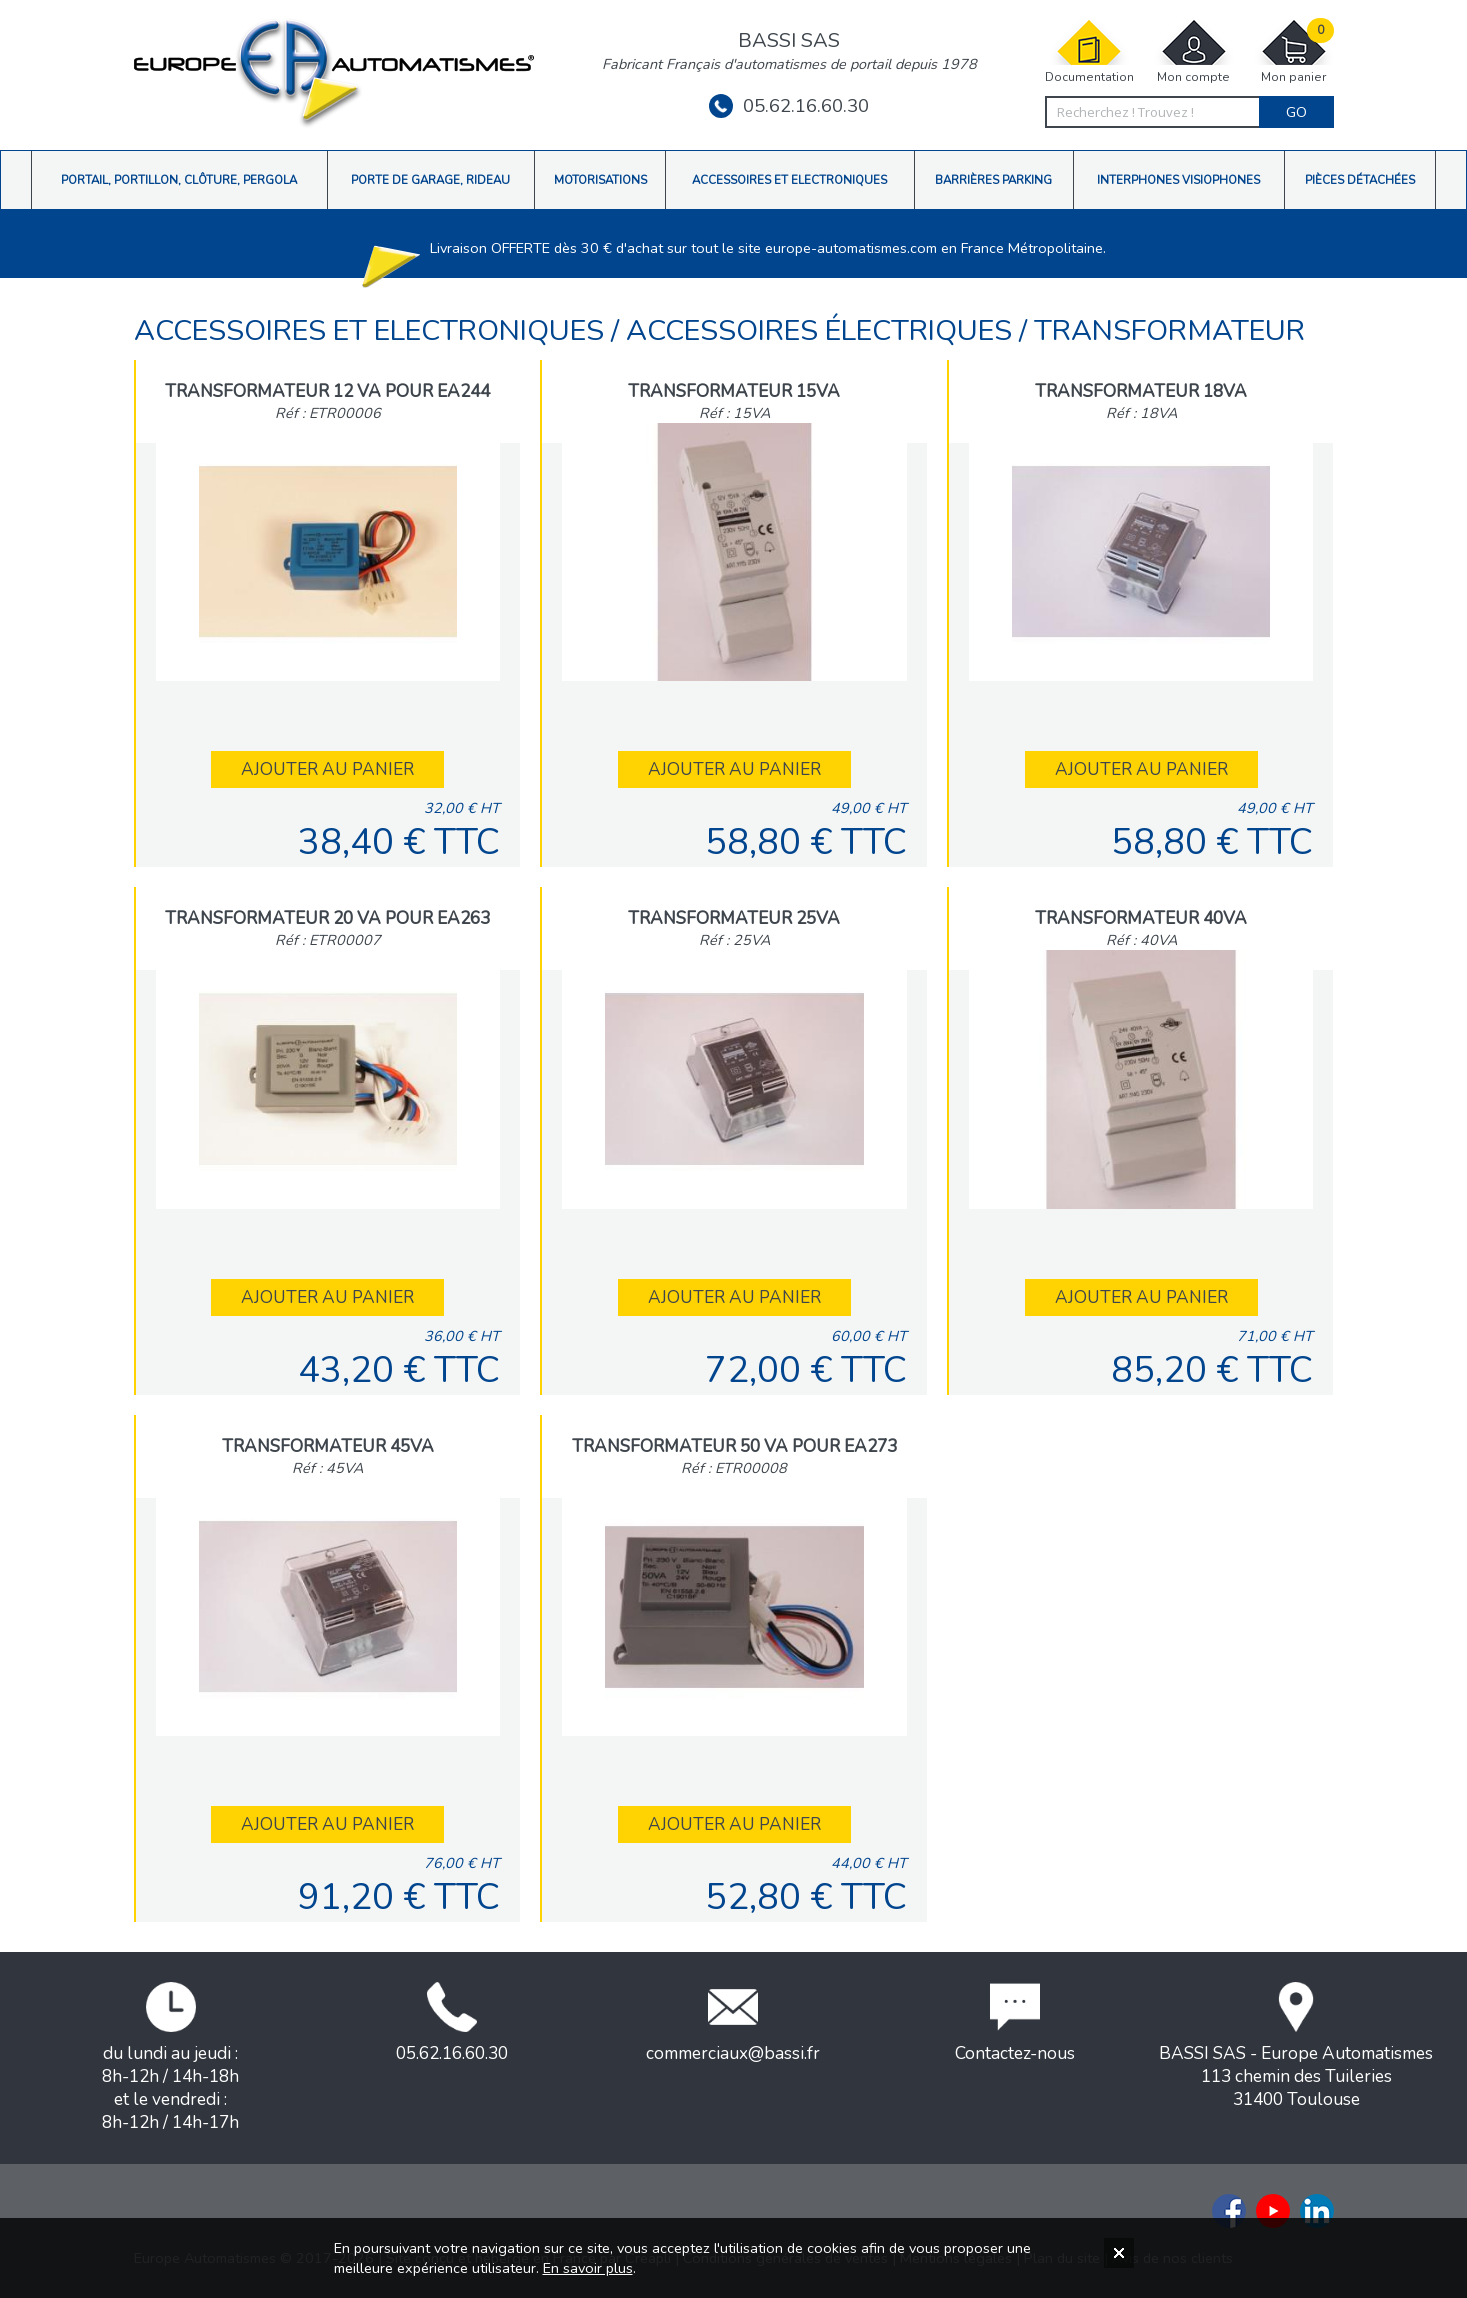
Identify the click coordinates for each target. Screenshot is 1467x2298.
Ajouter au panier (327, 769)
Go (1296, 112)
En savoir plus (588, 2268)
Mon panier (1294, 51)
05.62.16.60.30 (789, 106)
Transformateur (1169, 330)
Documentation (1089, 51)
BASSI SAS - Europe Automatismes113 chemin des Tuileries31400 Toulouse (1296, 2046)
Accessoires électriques (822, 330)
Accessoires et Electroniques (372, 330)
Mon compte (1194, 51)
